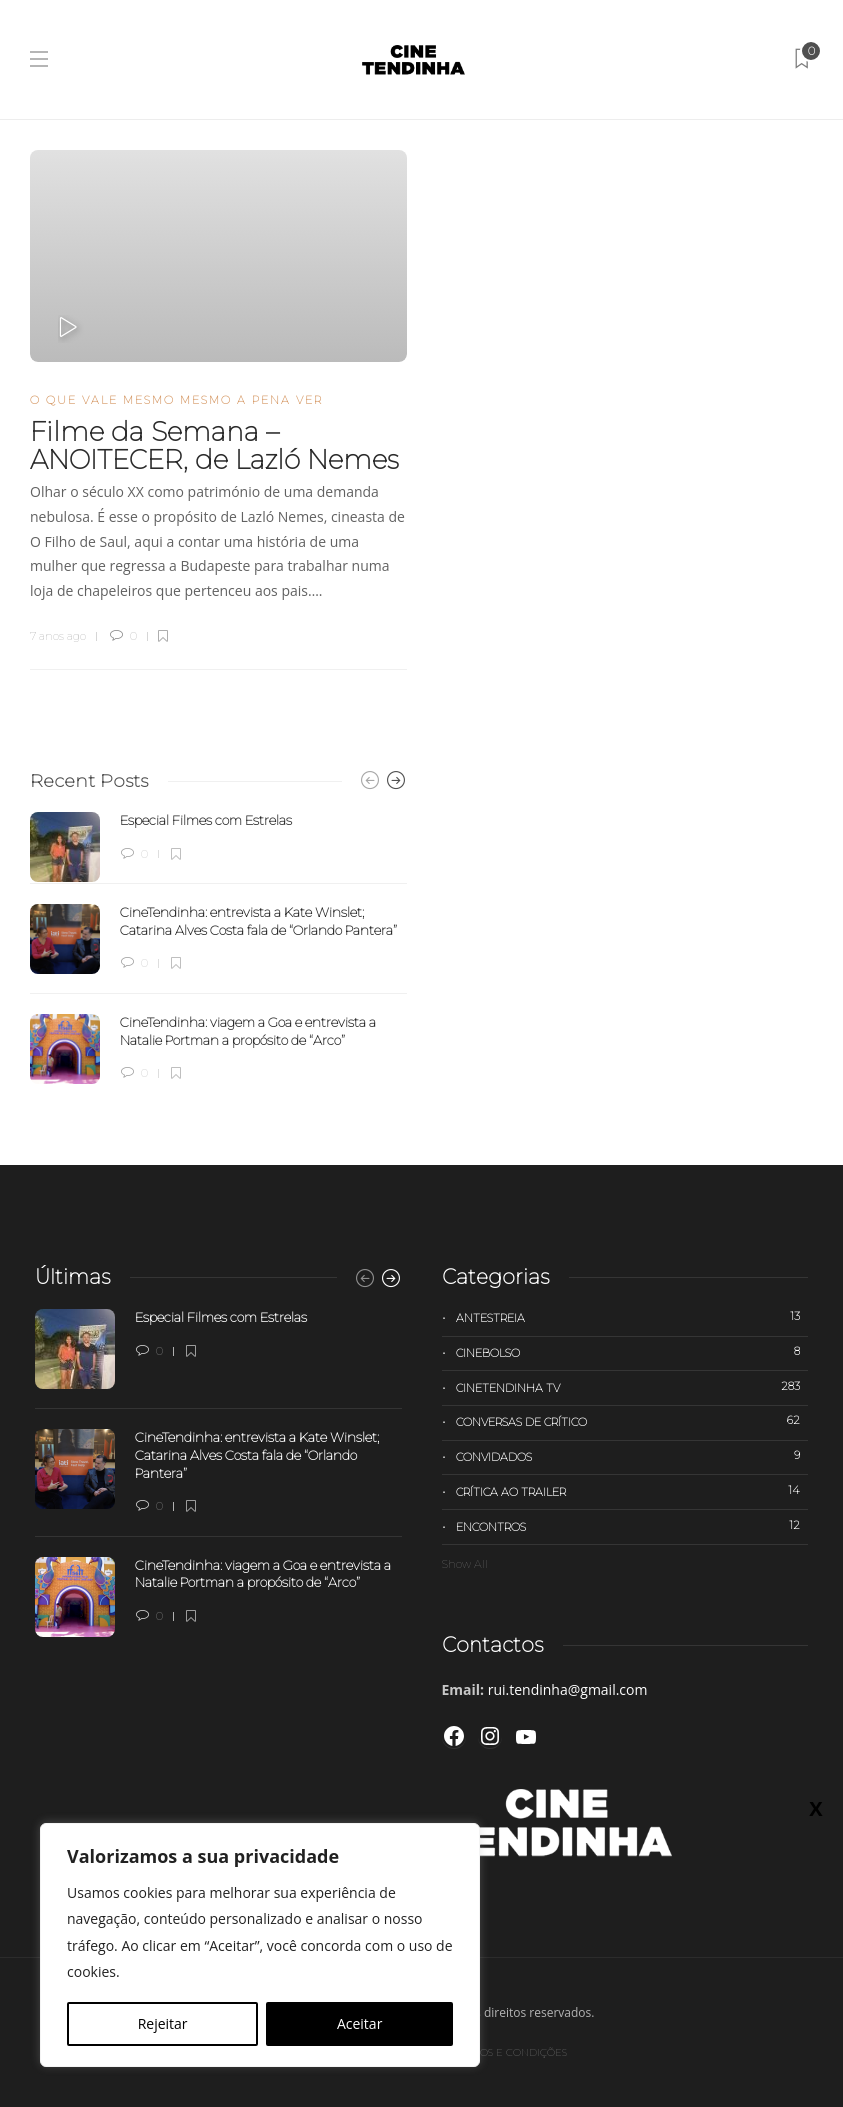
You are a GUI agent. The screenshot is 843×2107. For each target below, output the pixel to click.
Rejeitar (163, 2023)
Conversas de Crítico (632, 1421)
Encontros (632, 1526)
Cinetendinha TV (632, 1387)
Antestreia (632, 1317)
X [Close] (815, 1808)
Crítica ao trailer (632, 1491)
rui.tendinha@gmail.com (568, 1689)
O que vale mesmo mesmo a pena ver (176, 400)
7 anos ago (58, 636)
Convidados (632, 1456)
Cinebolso (632, 1352)
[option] (218, 948)
